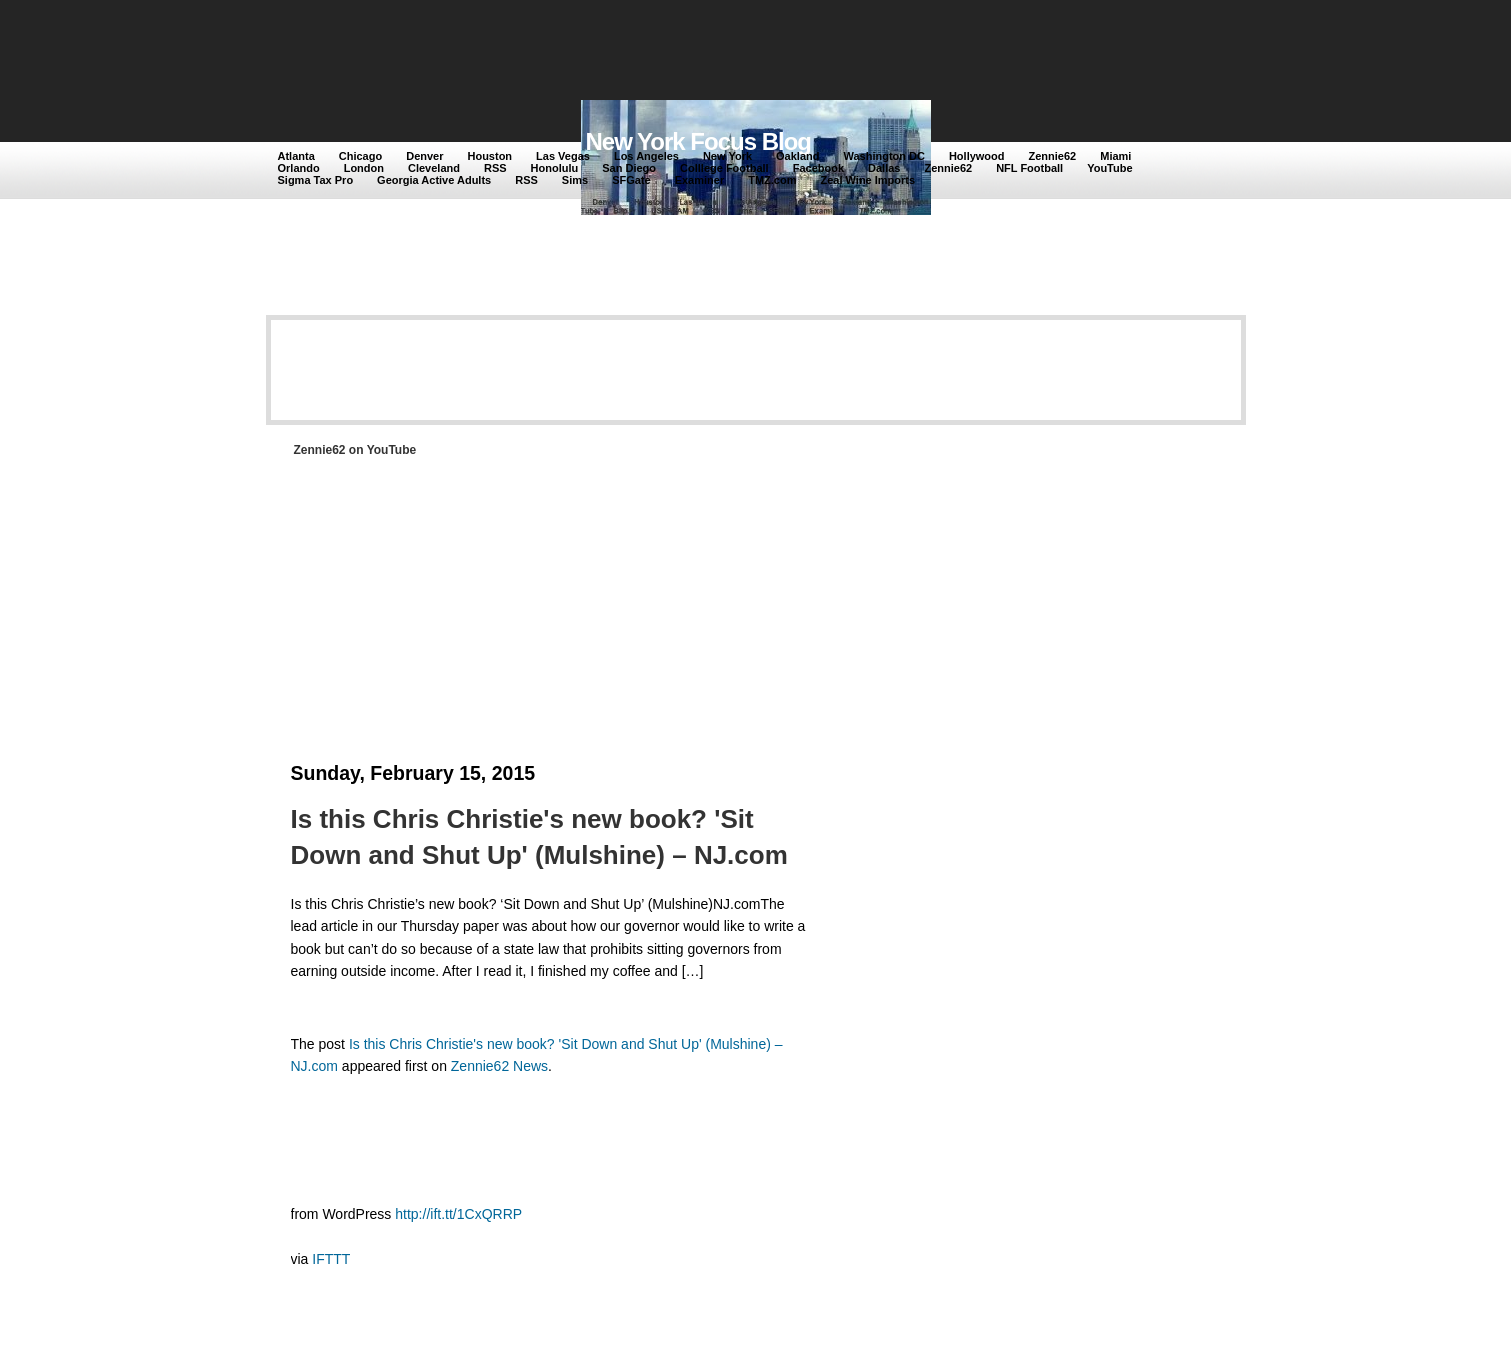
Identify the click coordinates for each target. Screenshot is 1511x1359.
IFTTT (331, 1259)
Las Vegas (563, 156)
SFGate (631, 180)
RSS (495, 168)
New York (727, 156)
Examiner (700, 180)
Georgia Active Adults (434, 180)
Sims (575, 180)
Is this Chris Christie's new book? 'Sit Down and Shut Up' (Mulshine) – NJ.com (539, 837)
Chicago (360, 156)
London (364, 168)
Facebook (818, 168)
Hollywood (977, 156)
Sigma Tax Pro (316, 180)
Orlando (299, 168)
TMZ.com (772, 180)
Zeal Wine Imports (867, 180)
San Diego (629, 168)
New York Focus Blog (699, 141)
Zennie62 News (499, 1066)
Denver (424, 156)
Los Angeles (646, 156)
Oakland (797, 156)
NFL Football (1029, 168)
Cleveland (434, 168)
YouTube (1109, 168)
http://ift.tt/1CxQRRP (458, 1214)
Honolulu (555, 168)
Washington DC (883, 156)
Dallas (884, 168)
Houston (489, 156)
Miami (1115, 156)
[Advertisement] (645, 52)
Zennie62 (1053, 156)
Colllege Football (724, 168)
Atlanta (296, 156)
